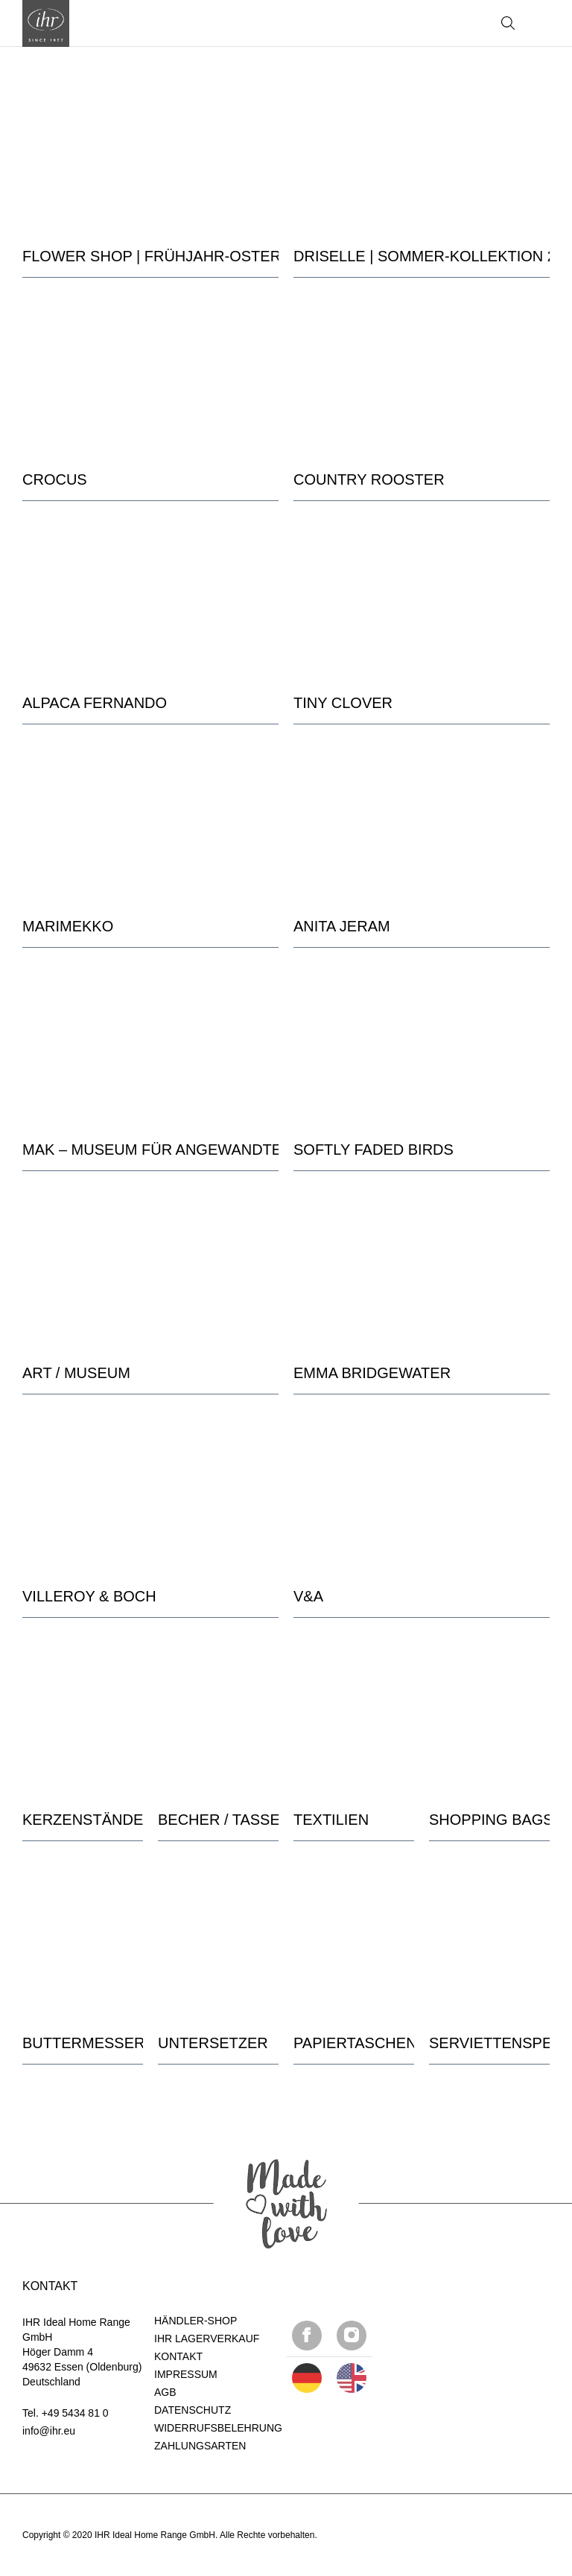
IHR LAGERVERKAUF (206, 2338)
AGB (165, 2392)
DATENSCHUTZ (192, 2410)
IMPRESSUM (185, 2374)
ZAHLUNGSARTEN (200, 2446)
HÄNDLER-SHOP (195, 2321)
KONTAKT (178, 2356)
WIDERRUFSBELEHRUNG (218, 2428)
